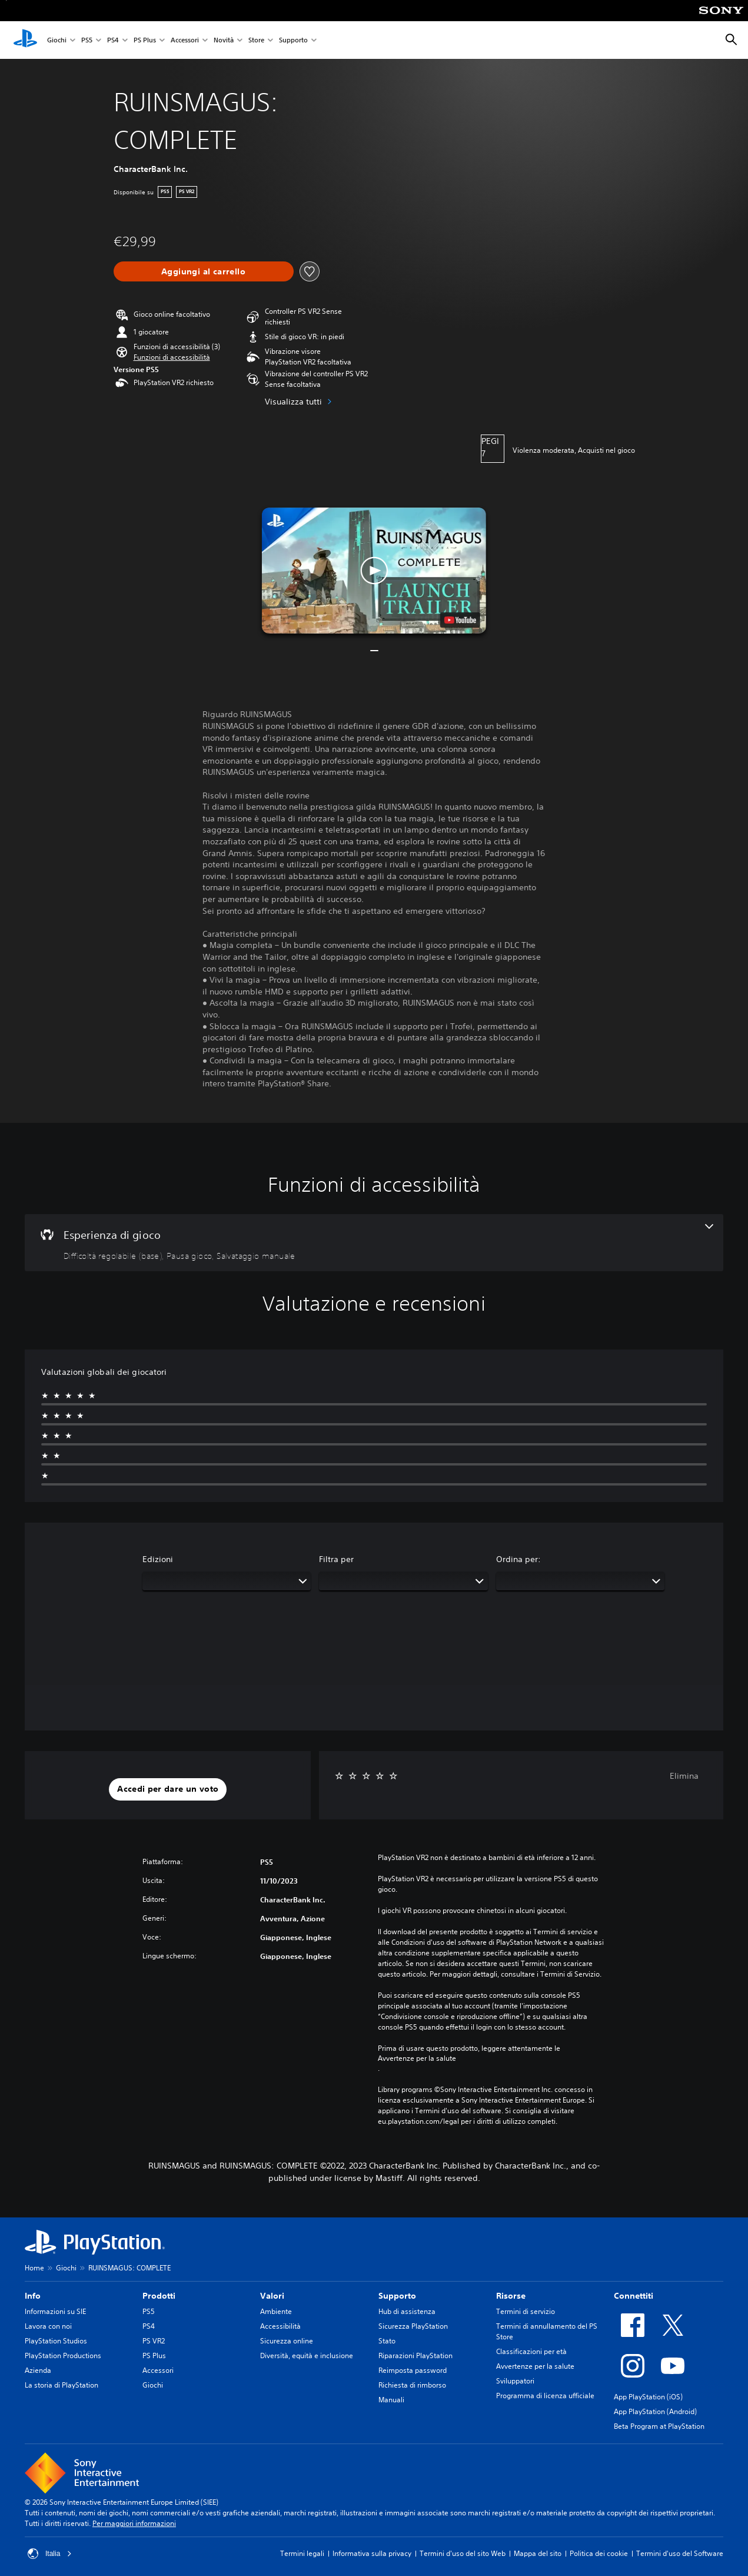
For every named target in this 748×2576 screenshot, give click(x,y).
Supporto (293, 40)
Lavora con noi (48, 2326)
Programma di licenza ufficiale (545, 2396)
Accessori (185, 40)
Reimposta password (412, 2370)
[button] (172, 357)
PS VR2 (153, 2341)
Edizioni (157, 1559)
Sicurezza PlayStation (413, 2326)
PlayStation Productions (63, 2355)
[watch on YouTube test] (460, 620)
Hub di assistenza (406, 2311)
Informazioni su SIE (55, 2311)
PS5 (86, 40)
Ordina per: (518, 1559)
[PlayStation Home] (25, 40)
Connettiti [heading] (633, 2295)
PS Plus (145, 40)
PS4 (113, 40)
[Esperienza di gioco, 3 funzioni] (374, 1243)
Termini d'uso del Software (679, 2553)
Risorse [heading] (511, 2295)
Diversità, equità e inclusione (306, 2355)
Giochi (57, 40)
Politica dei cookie (599, 2553)
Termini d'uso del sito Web (463, 2553)
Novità (224, 40)
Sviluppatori (515, 2381)
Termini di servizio (525, 2311)
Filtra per (336, 1559)
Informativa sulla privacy (372, 2553)
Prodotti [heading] (158, 2295)
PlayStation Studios (56, 2341)
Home (34, 2268)
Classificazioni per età (531, 2351)
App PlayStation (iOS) (648, 2397)
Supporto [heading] (397, 2295)
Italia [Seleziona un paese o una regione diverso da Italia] (50, 2553)
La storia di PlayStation (61, 2385)
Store (256, 40)
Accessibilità (280, 2326)
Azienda (38, 2370)
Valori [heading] (272, 2295)
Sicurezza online (286, 2341)
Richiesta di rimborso (412, 2385)
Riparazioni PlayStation (415, 2355)
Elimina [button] (684, 1776)
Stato (386, 2341)
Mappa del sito (537, 2553)
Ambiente (276, 2311)
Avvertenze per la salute (417, 2058)
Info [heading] (33, 2295)
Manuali (391, 2400)
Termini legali (302, 2553)
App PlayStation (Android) (655, 2411)
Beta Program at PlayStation (659, 2426)
